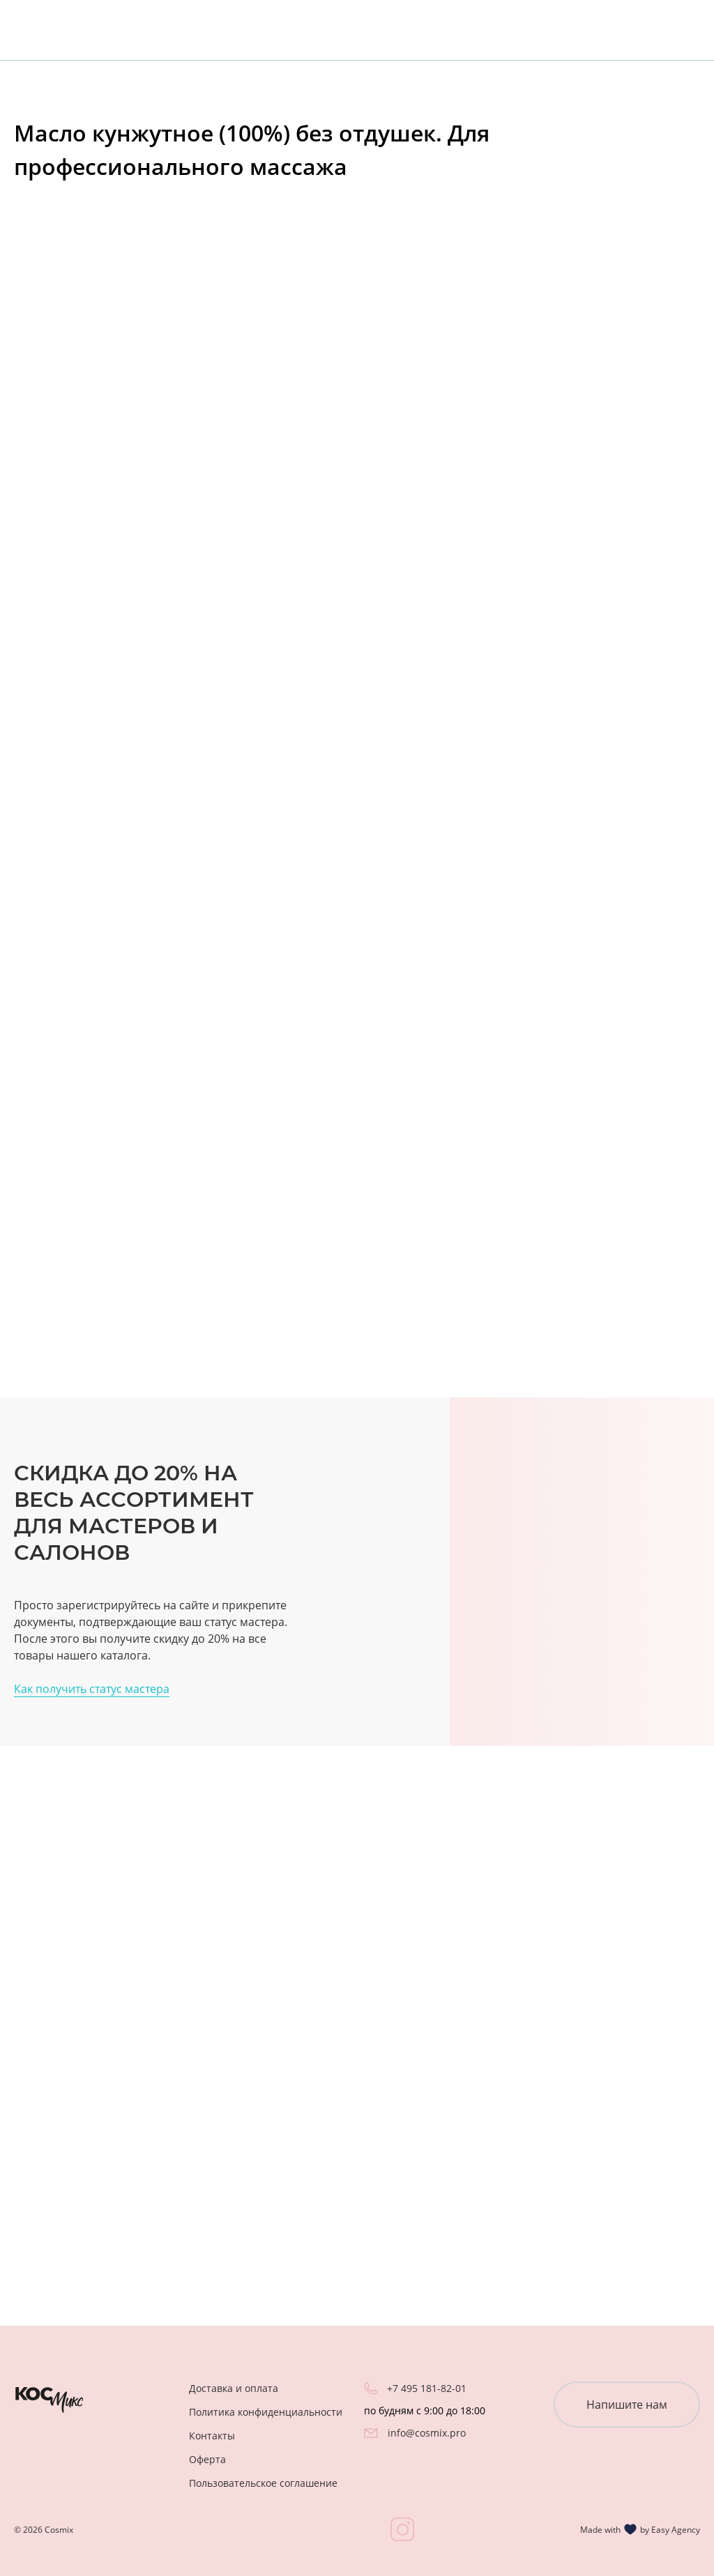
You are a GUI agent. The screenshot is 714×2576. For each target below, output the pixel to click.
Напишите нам (626, 2404)
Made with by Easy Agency (640, 2529)
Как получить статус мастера (91, 1688)
